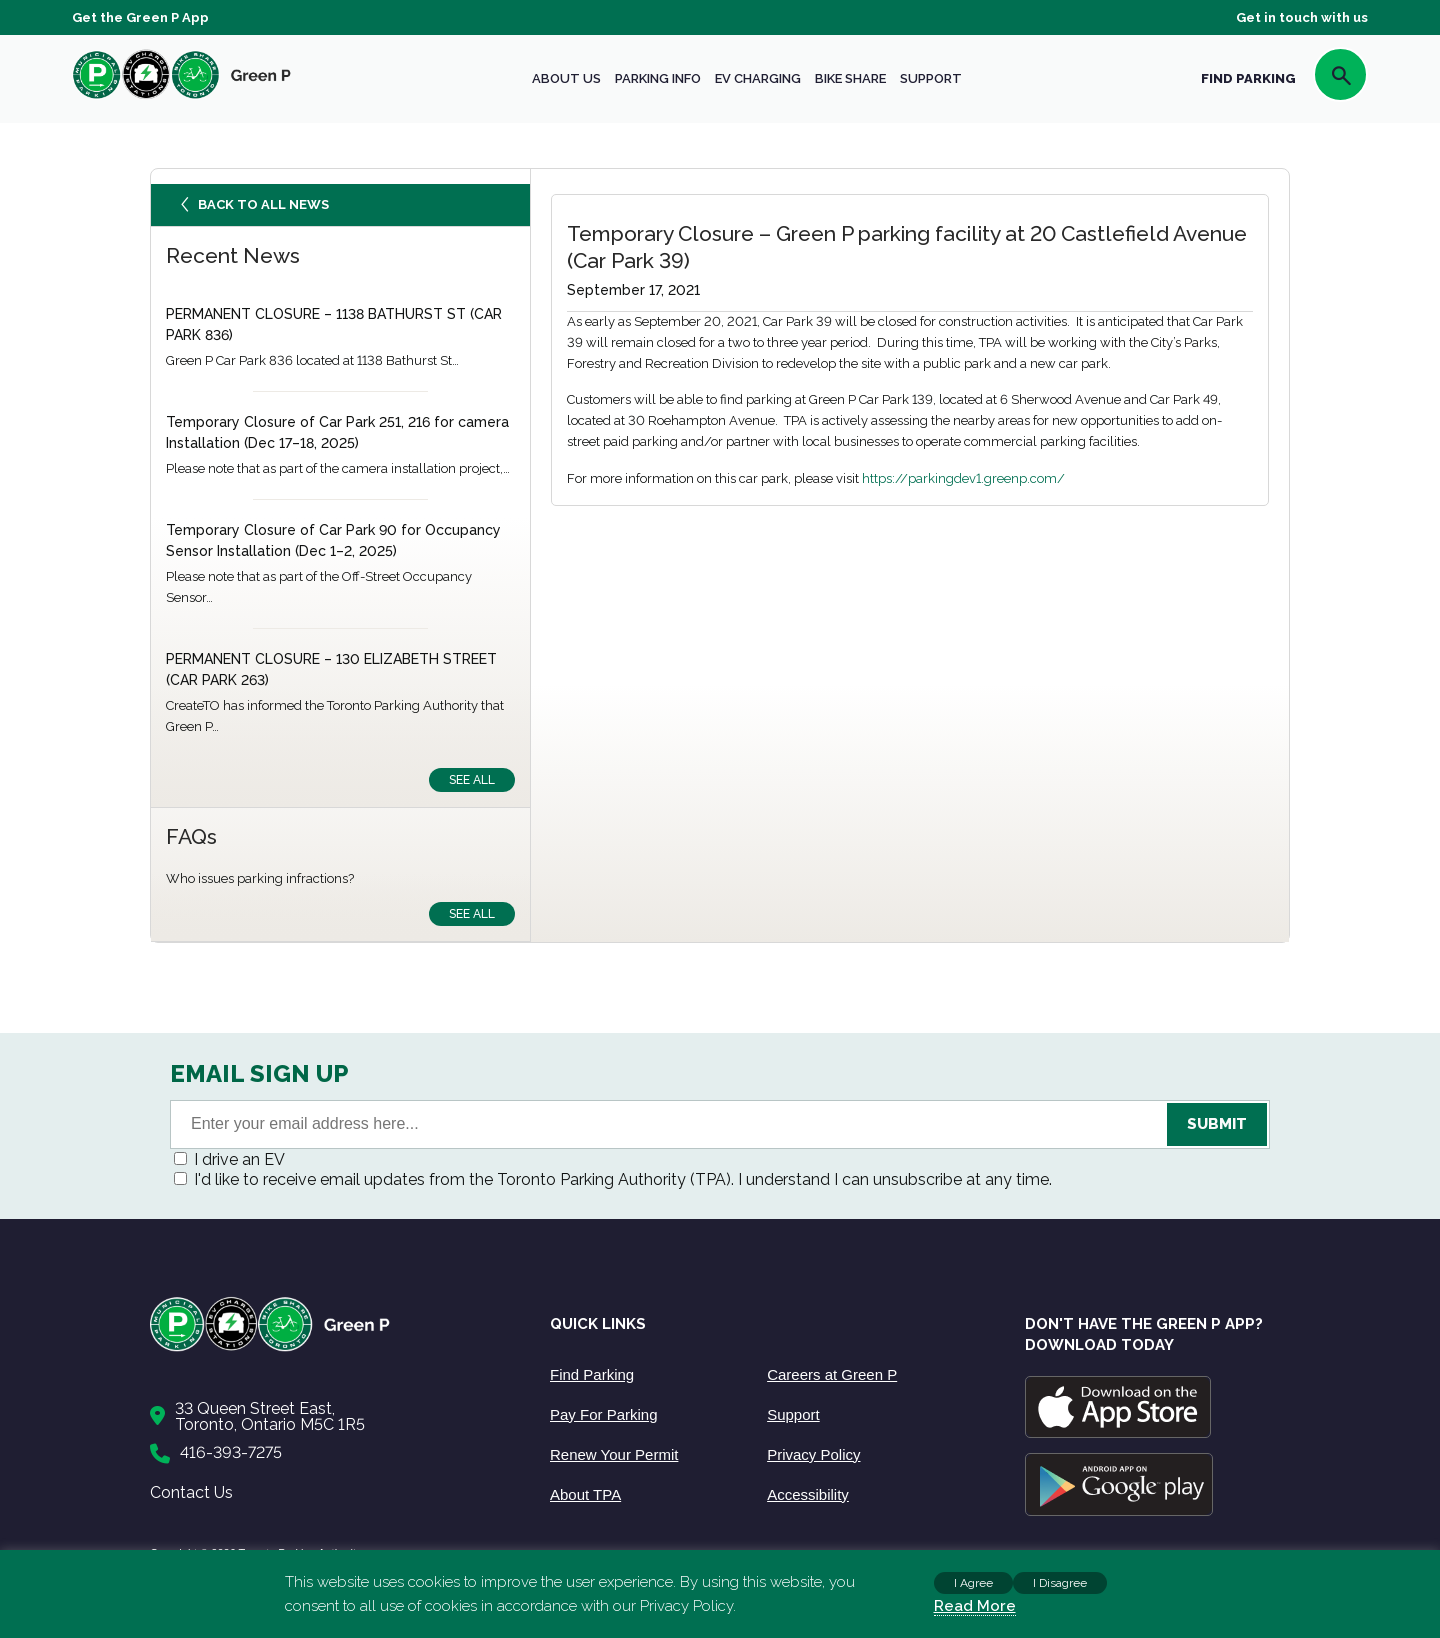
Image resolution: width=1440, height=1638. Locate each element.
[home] (182, 98)
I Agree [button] (973, 1583)
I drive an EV (239, 1159)
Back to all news (256, 209)
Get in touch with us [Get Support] (1302, 17)
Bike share (850, 78)
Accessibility (808, 1494)
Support (931, 78)
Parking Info (658, 78)
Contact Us (191, 1492)
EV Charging (758, 78)
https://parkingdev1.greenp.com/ (963, 478)
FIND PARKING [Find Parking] (1248, 78)
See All (472, 780)
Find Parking (592, 1374)
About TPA (585, 1494)
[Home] (330, 1347)
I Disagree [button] (1060, 1583)
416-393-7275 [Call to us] (231, 1452)
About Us (566, 78)
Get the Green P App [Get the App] (140, 17)
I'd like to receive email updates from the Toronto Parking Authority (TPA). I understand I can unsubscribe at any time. (623, 1179)
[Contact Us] (330, 1417)
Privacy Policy (813, 1454)
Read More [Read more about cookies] (975, 1606)
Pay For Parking (604, 1414)
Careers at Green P (832, 1374)
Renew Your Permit (614, 1454)
